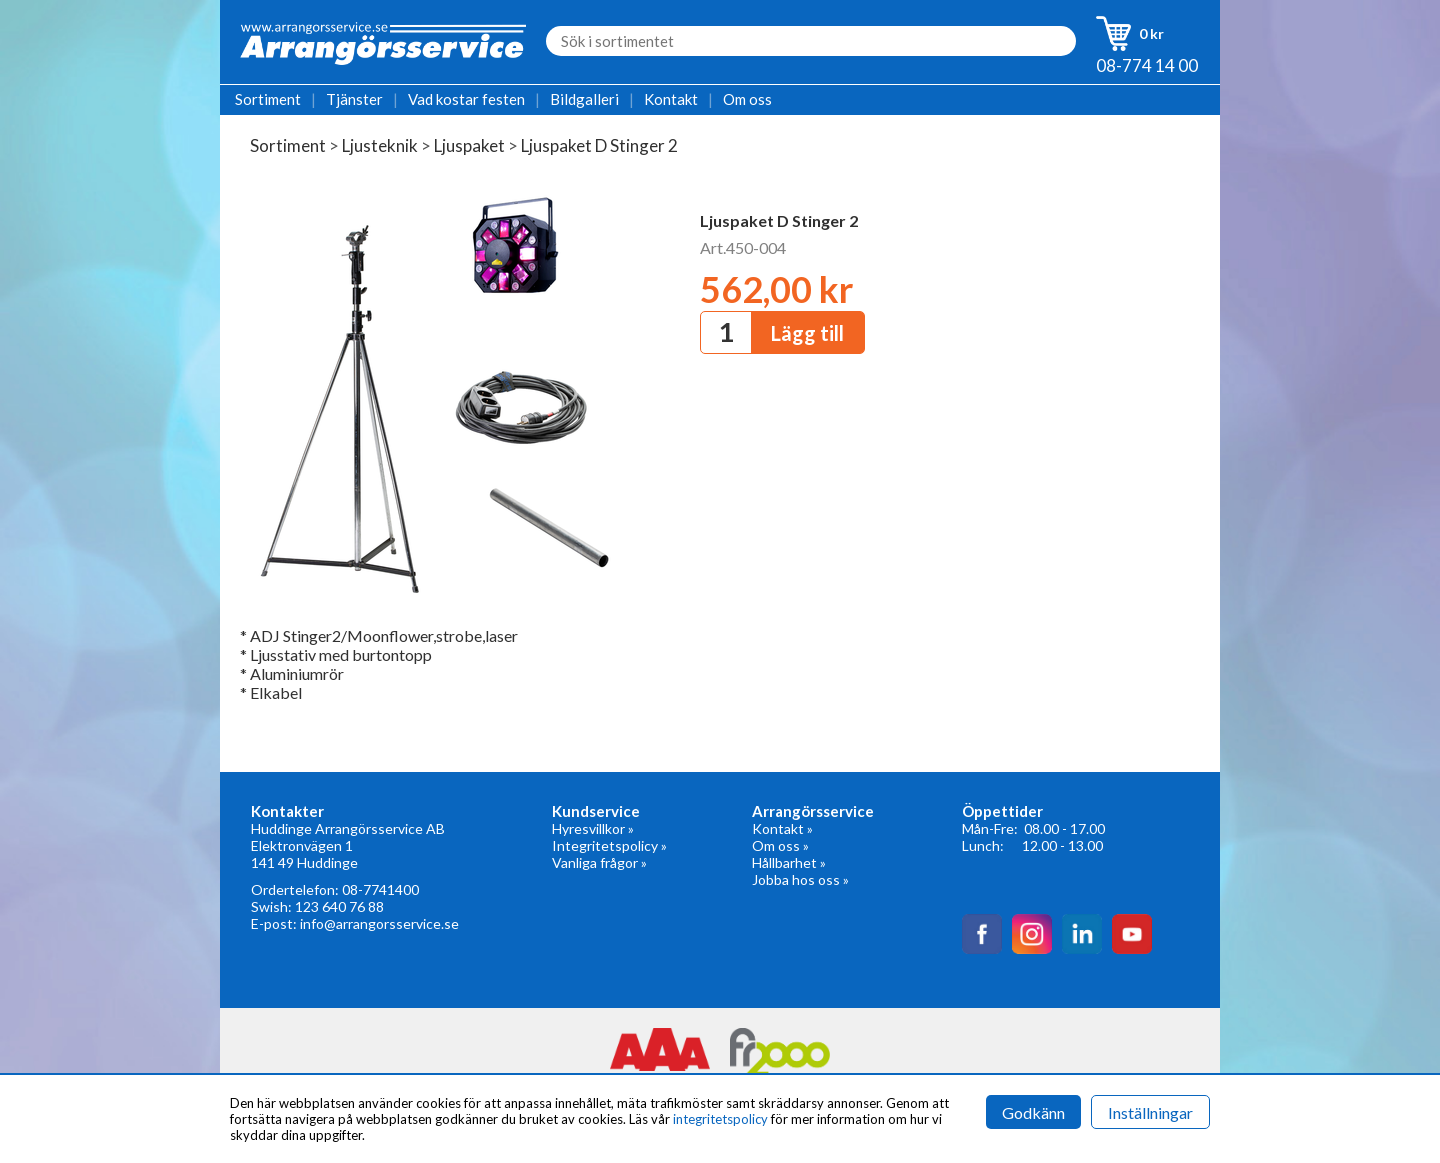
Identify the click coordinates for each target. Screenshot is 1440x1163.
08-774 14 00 (1147, 65)
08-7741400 (380, 889)
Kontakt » (782, 828)
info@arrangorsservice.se (379, 923)
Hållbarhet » (789, 862)
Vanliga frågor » (599, 862)
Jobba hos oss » (800, 879)
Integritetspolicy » (609, 845)
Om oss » (780, 845)
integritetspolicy (720, 1119)
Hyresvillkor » (593, 828)
